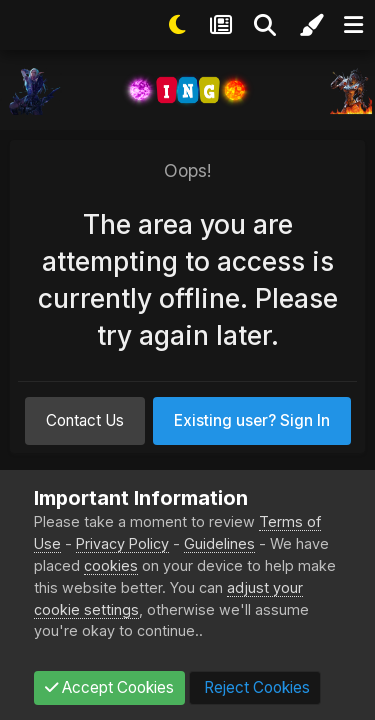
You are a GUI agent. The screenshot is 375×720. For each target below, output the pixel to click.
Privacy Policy (122, 543)
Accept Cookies (109, 687)
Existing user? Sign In (252, 420)
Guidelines (219, 543)
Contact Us (85, 420)
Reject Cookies (255, 687)
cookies (111, 565)
